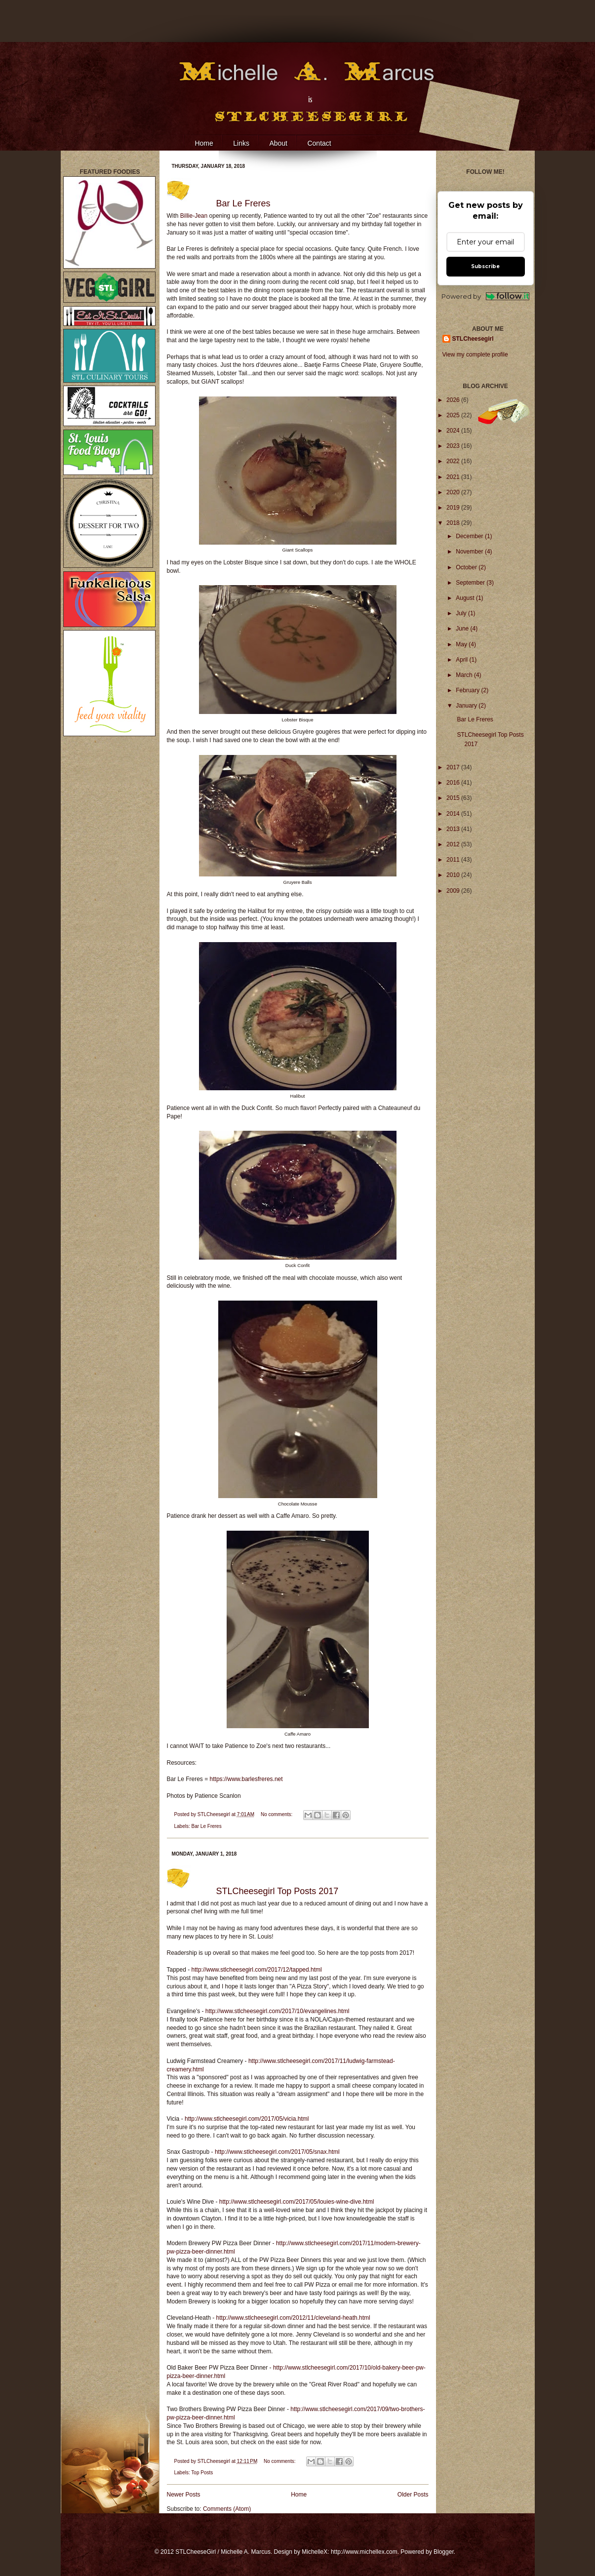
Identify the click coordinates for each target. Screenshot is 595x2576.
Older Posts (413, 2494)
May (462, 644)
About (278, 143)
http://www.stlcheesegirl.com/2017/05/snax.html (277, 2151)
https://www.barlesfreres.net (246, 1779)
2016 (453, 782)
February (468, 690)
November (470, 551)
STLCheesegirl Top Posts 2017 (277, 1891)
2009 (453, 890)
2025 (453, 415)
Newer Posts (183, 2494)
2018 (453, 522)
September (471, 582)
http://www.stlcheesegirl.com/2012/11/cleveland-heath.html (293, 2317)
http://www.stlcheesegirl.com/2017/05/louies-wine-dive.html (296, 2201)
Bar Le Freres (243, 203)
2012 (453, 844)
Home (204, 143)
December (470, 536)
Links (241, 143)
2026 (453, 399)
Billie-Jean (193, 215)
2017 (453, 767)
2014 (453, 813)
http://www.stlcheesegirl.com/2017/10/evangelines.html (277, 2011)
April (462, 659)
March (465, 675)
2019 (453, 507)
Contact (319, 143)
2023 (453, 445)
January (467, 705)
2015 (453, 797)
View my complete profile (475, 354)
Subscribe (485, 266)
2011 (453, 859)
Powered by (485, 296)
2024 (453, 430)
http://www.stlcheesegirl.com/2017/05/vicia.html (247, 2118)
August (466, 597)
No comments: (277, 1814)
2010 (453, 875)
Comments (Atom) (227, 2508)
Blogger (444, 2551)
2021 (453, 477)
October (467, 567)
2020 (453, 492)
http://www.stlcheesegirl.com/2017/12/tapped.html (257, 1969)
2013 (453, 829)
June (463, 628)
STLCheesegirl (215, 1814)
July (462, 613)
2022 (453, 461)
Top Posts (202, 2472)
